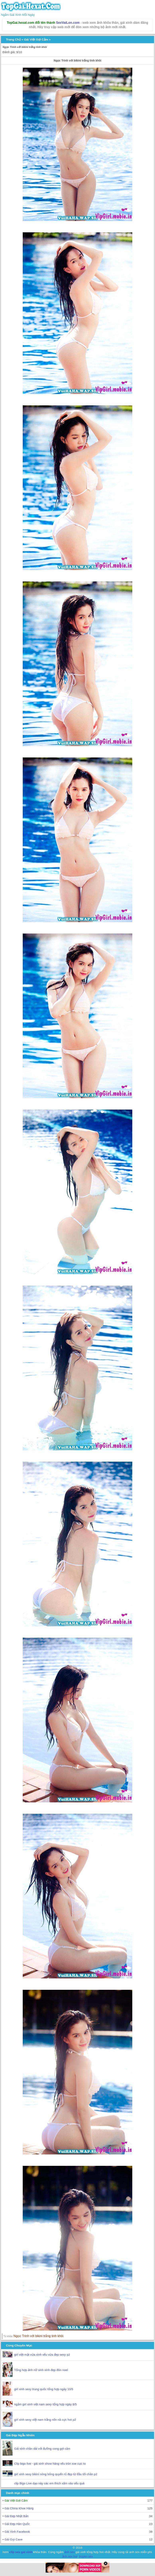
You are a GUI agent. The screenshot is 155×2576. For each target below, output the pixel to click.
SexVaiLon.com (67, 22)
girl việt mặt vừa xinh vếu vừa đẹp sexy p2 (42, 2354)
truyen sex (86, 2556)
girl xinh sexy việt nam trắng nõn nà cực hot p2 (45, 2419)
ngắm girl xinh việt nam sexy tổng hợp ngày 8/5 (45, 2404)
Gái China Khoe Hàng (18, 2508)
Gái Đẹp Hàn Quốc (17, 2524)
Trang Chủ (13, 39)
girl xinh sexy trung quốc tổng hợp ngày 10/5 (43, 2389)
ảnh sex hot (70, 2556)
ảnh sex (69, 2552)
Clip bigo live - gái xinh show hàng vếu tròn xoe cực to (50, 2463)
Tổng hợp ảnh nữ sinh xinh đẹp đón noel (41, 2370)
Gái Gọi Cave (13, 2539)
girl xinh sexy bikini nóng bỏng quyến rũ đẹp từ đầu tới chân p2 (55, 2474)
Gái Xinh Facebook (17, 2531)
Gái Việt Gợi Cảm (36, 39)
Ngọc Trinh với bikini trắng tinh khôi (38, 2336)
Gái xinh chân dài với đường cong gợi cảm (42, 2448)
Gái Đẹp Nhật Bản (16, 2516)
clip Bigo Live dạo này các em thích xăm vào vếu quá (49, 2483)
